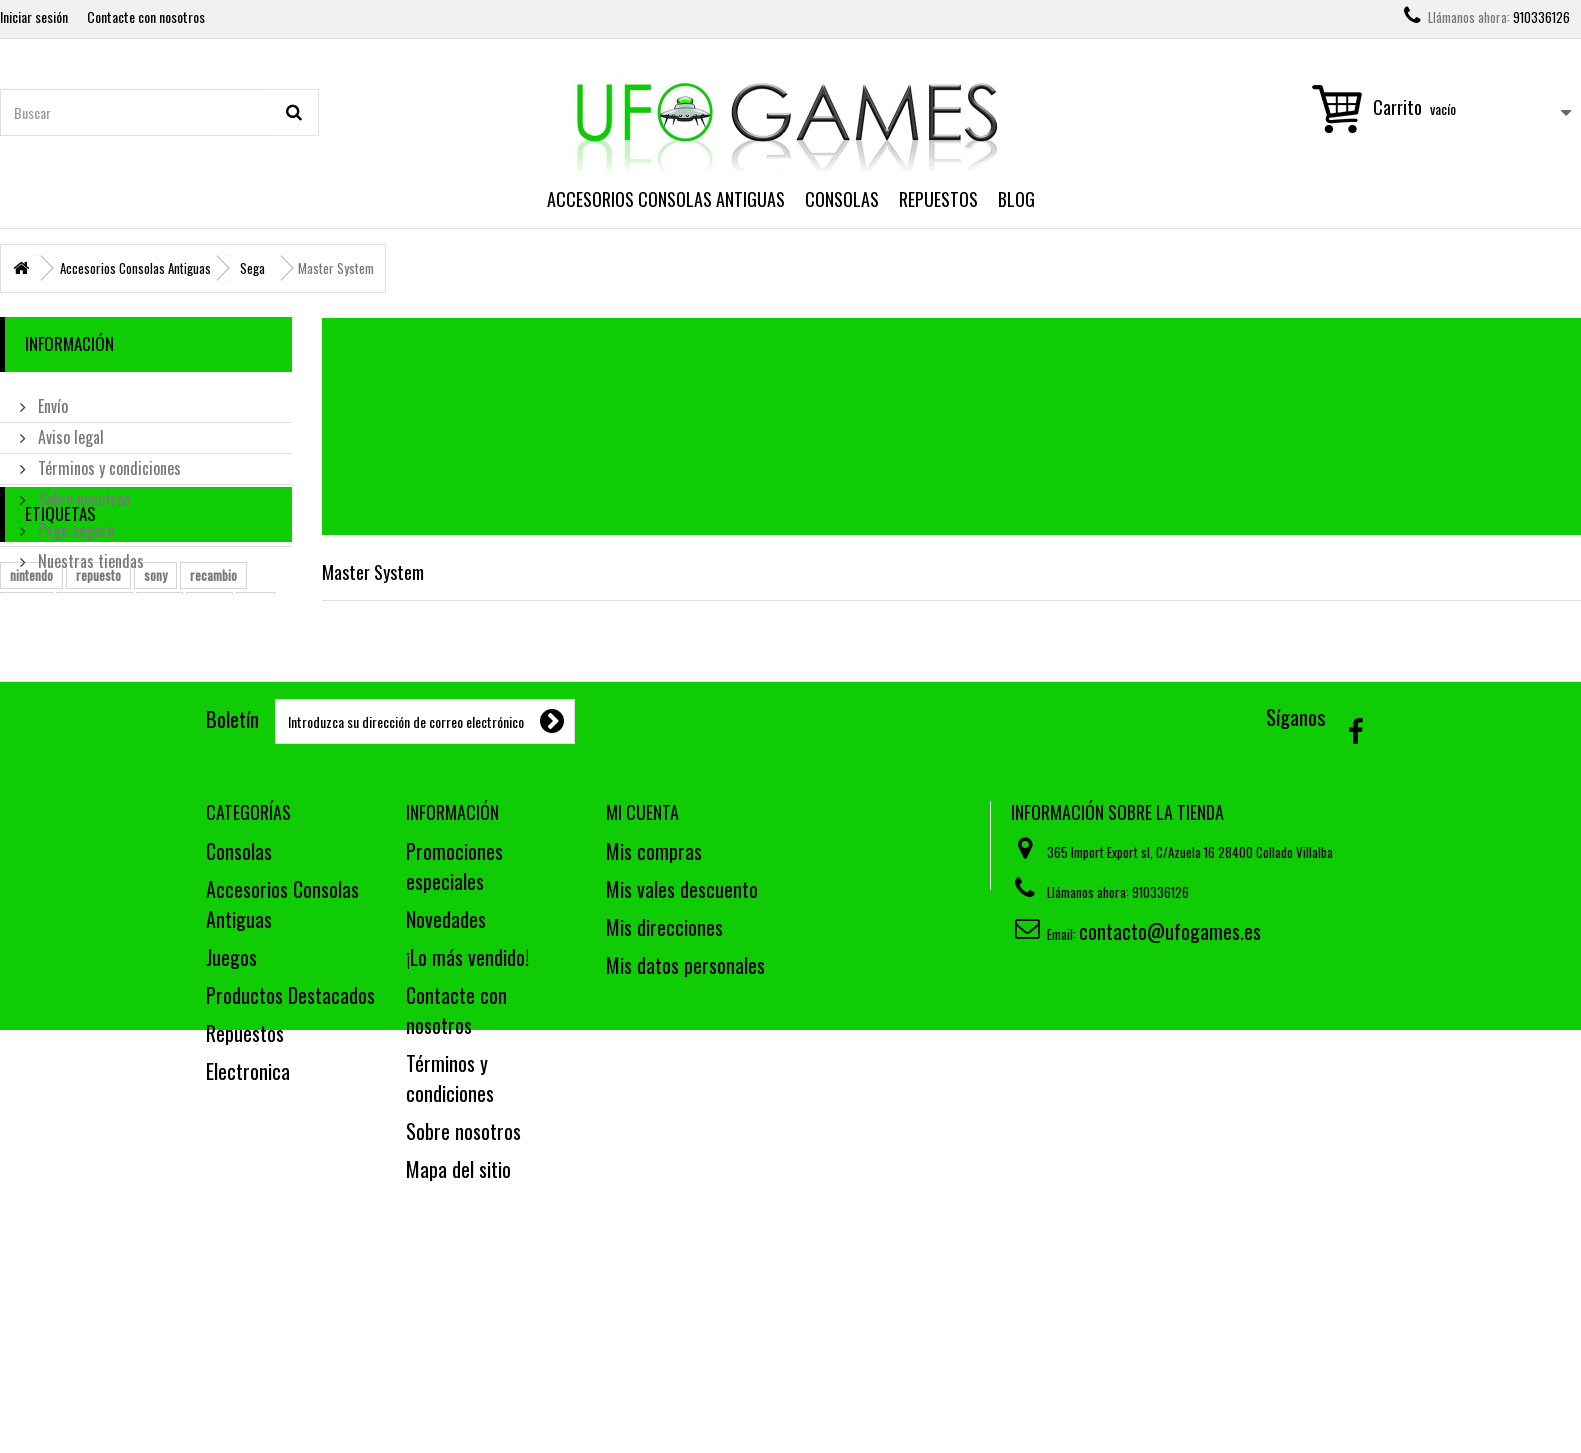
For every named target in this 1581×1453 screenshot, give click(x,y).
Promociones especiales (454, 1029)
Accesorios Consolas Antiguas (666, 199)
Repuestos (938, 199)
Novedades (446, 1082)
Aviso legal (69, 429)
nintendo (31, 687)
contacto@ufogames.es (1170, 1094)
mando (26, 717)
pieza (209, 717)
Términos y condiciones (107, 460)
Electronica (248, 1234)
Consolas (842, 199)
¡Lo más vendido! (467, 1120)
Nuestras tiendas (89, 553)
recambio (213, 687)
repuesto (98, 687)
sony (155, 687)
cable (159, 717)
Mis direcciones (664, 1090)
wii (17, 747)
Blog (1016, 199)
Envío (51, 398)
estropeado (94, 717)
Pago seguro (74, 522)
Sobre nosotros (82, 491)
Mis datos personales (685, 1128)
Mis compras (654, 1014)
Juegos (231, 1120)
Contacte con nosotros (146, 16)
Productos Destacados (290, 1158)
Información (69, 343)
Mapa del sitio (458, 1332)
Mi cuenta (642, 975)
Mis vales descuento (682, 1052)
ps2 (255, 717)
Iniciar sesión (34, 16)
